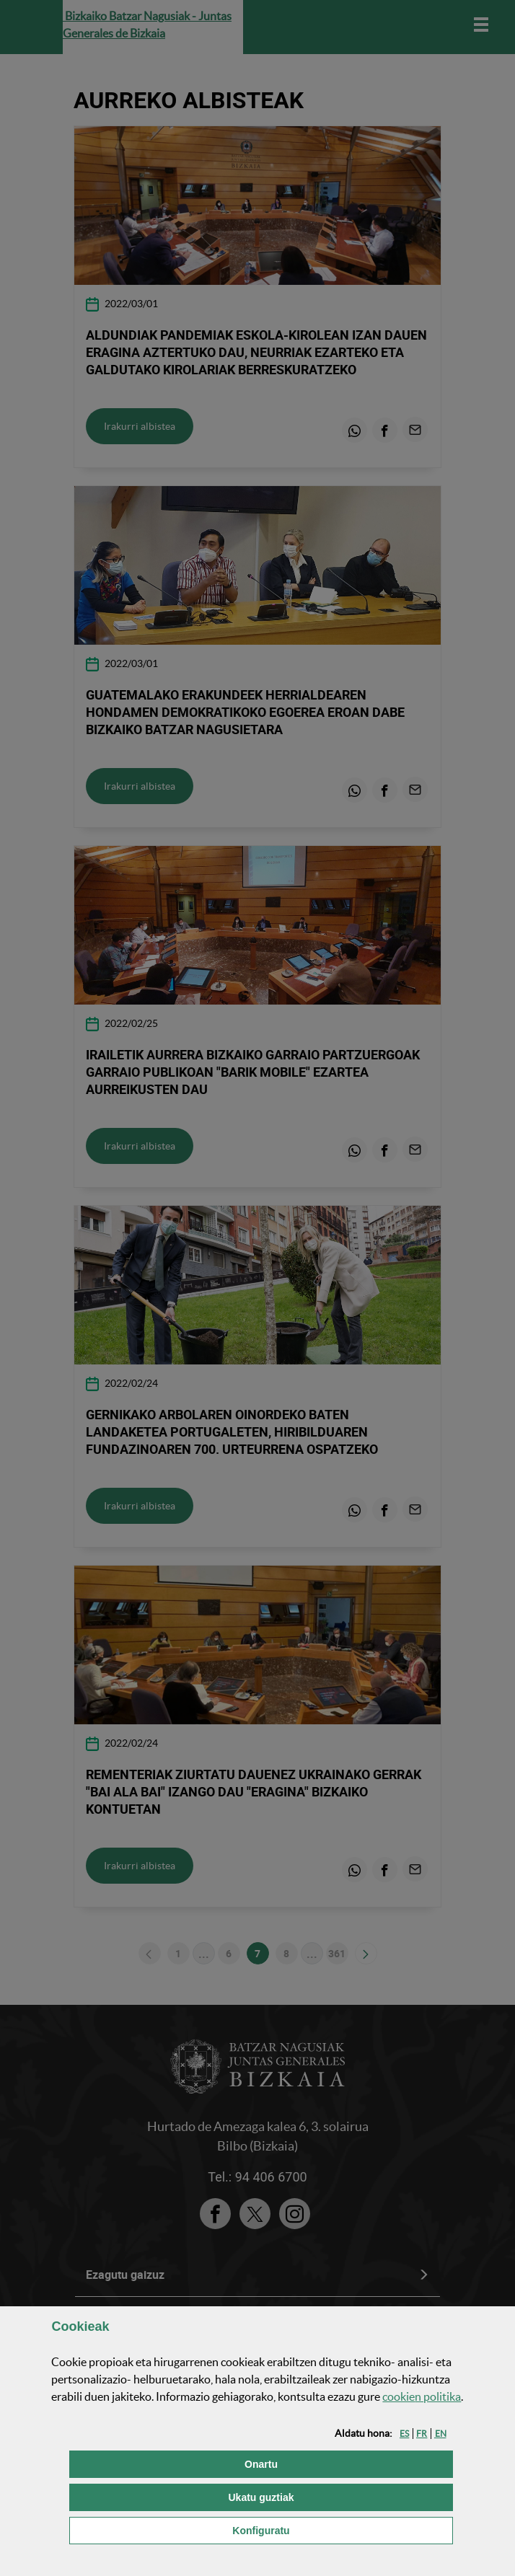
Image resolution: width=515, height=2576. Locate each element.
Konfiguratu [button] (333, 2529)
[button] (404, 2433)
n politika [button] (421, 2396)
